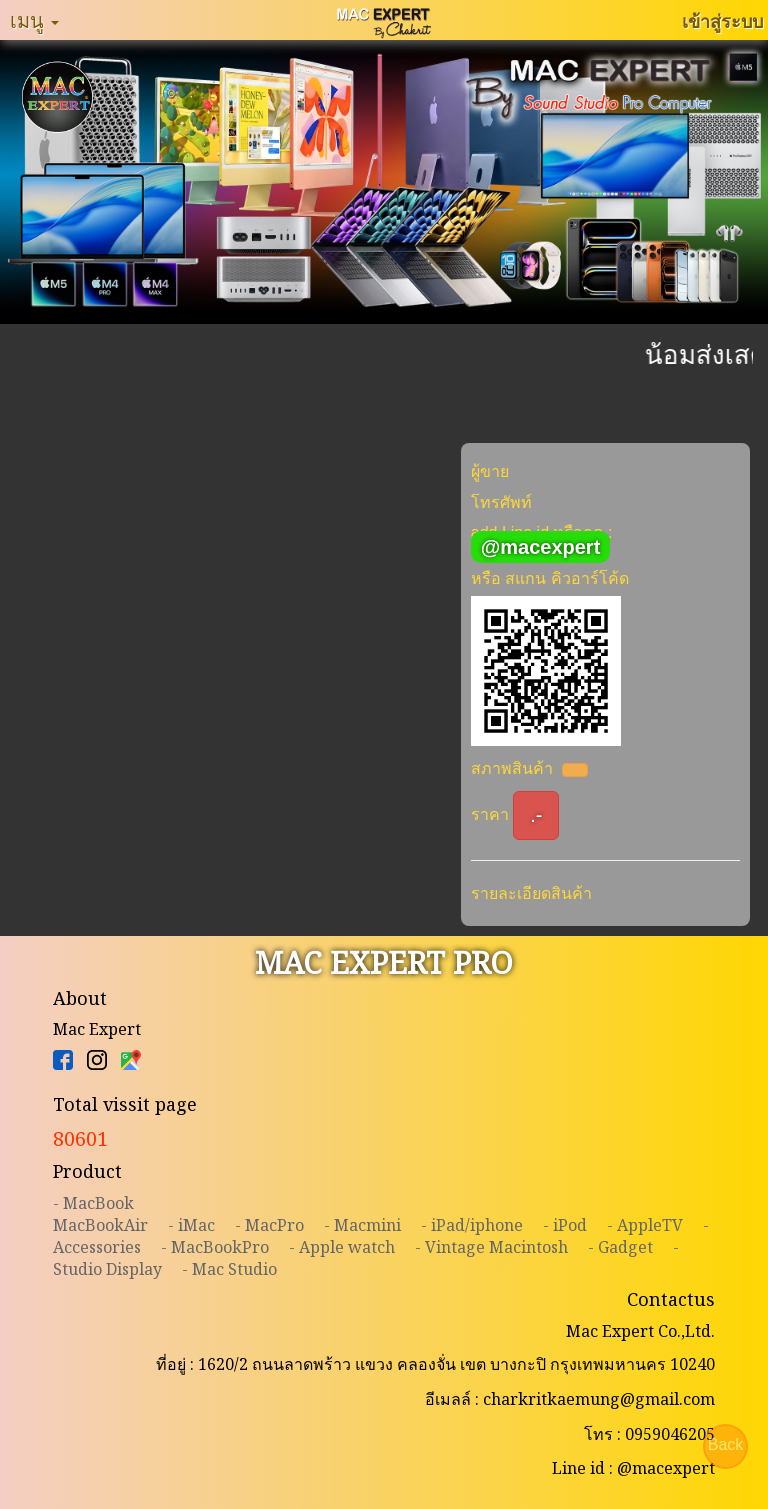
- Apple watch (342, 1247)
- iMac (191, 1225)
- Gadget (620, 1247)
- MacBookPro (215, 1247)
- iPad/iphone (472, 1225)
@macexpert (541, 547)
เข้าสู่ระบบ (722, 21)
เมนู (34, 20)
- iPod (565, 1225)
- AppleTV (645, 1225)
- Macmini (362, 1225)
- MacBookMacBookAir (100, 1214)
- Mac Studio (229, 1269)
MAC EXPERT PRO (384, 962)
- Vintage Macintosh (491, 1247)
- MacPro (269, 1225)
